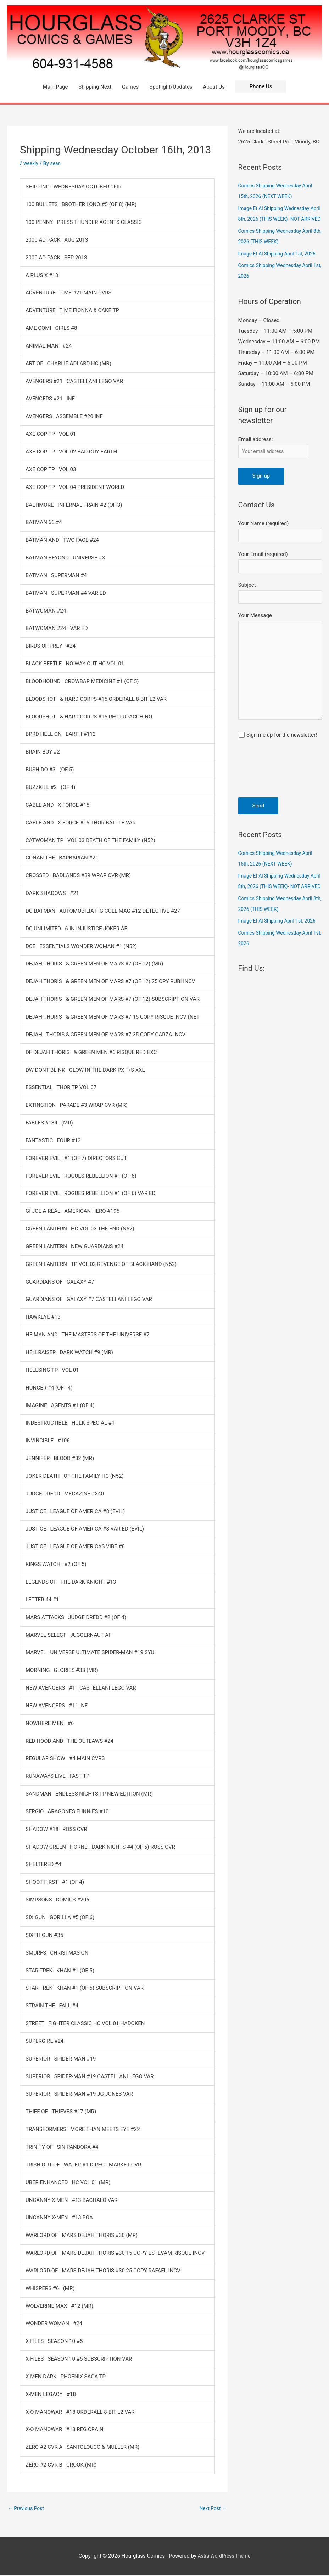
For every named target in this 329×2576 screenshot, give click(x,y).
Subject (280, 619)
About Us (214, 87)
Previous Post (27, 2508)
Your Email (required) (280, 587)
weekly (31, 163)
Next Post (212, 2508)
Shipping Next (94, 87)
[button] (260, 86)
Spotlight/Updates (170, 87)
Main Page (55, 87)
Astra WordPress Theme (224, 2557)
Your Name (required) (280, 555)
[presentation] (267, 807)
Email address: (255, 460)
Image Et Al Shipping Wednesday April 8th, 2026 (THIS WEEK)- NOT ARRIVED (278, 219)
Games (130, 87)
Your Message (280, 699)
